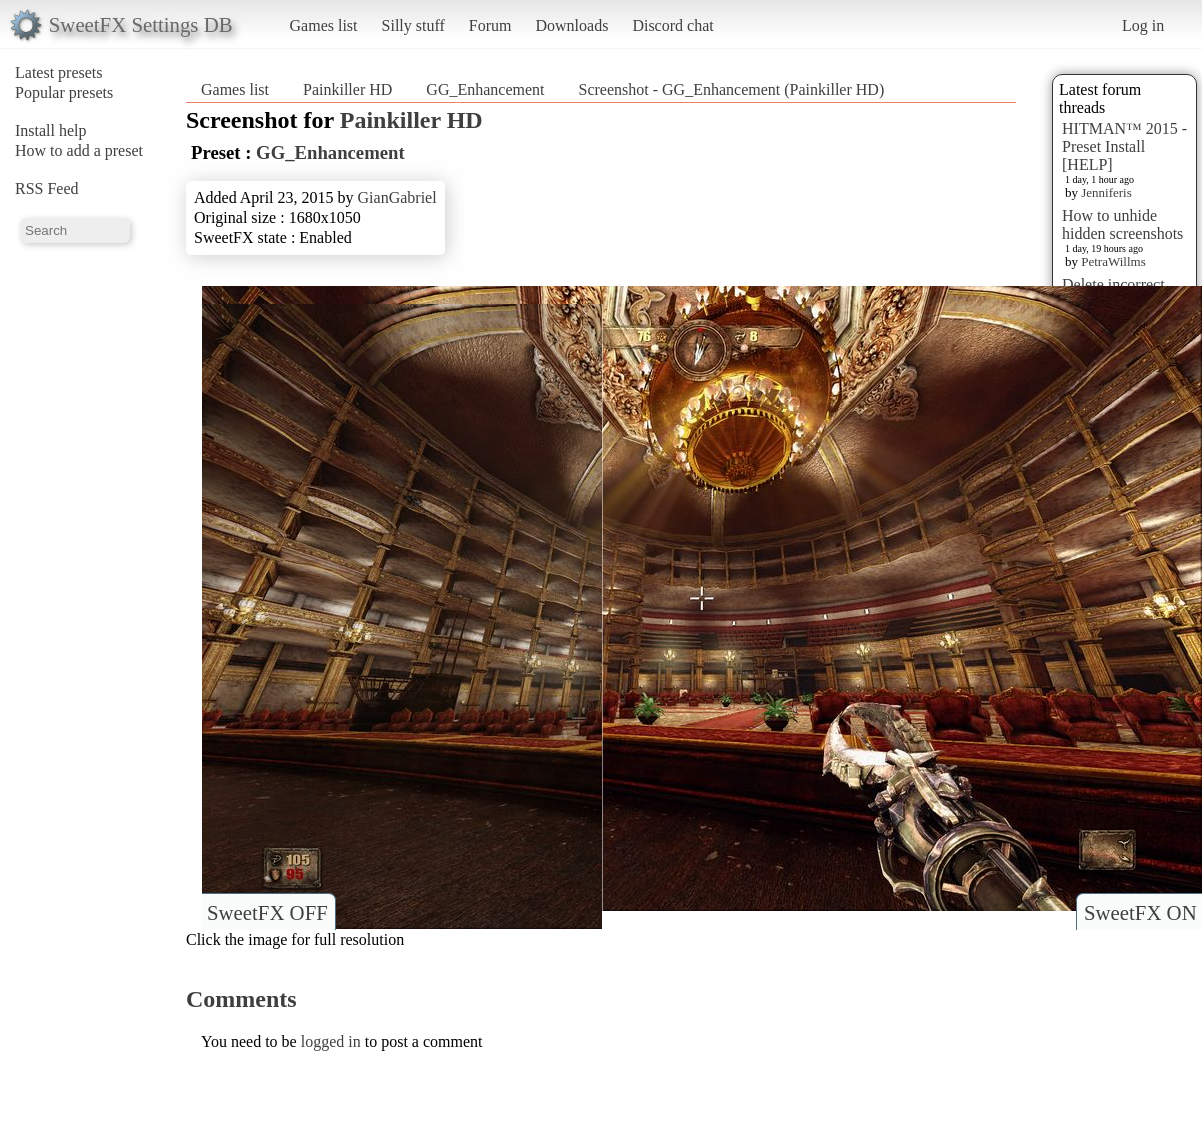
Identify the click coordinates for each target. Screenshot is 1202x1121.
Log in (1143, 25)
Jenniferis (1106, 192)
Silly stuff (413, 25)
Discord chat (672, 25)
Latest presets (59, 72)
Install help (51, 130)
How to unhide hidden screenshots (1122, 224)
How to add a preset (79, 150)
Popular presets (64, 92)
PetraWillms (1113, 261)
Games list (324, 25)
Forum (490, 25)
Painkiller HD (347, 89)
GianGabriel (397, 197)
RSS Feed (47, 188)
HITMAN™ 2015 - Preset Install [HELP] (1124, 146)
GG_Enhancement (487, 89)
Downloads (571, 25)
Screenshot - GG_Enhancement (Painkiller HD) (732, 89)
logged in (331, 1041)
